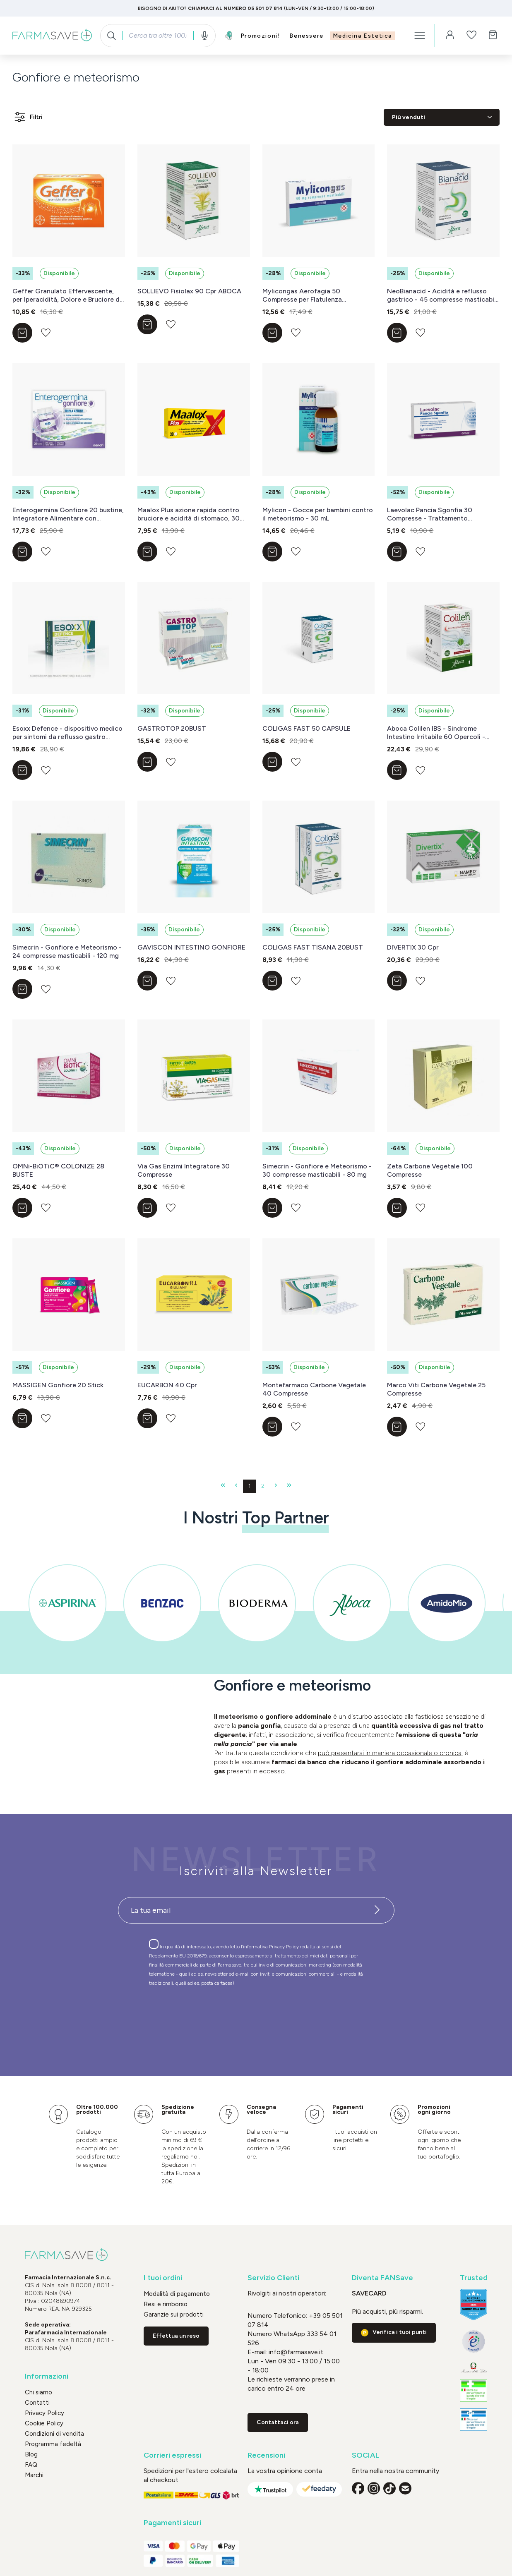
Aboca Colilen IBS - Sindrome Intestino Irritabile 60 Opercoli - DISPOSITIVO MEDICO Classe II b (437, 732)
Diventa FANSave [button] (382, 2278)
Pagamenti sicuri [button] (172, 2522)
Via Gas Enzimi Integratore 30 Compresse (183, 1170)
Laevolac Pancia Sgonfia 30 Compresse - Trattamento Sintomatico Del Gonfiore (429, 514)
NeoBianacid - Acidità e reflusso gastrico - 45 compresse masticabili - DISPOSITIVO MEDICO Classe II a (442, 295)
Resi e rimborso (165, 2304)
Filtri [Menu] (28, 117)
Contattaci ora (278, 2422)
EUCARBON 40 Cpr (167, 1385)
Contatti (37, 2402)
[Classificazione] (442, 117)
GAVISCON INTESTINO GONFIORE (191, 947)
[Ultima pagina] (289, 1485)
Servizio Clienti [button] (273, 2278)
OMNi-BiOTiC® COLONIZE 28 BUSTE (58, 1170)
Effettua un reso (176, 2335)
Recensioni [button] (266, 2455)
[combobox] (158, 36)
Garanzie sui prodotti (174, 2314)
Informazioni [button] (46, 2376)
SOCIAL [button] (366, 2455)
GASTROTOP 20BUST (171, 728)
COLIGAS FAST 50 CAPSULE (306, 728)
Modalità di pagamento (177, 2294)
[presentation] (232, 2016)
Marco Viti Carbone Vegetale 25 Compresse (436, 1389)
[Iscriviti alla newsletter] (377, 1910)
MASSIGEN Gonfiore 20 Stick (57, 1385)
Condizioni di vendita (54, 2433)
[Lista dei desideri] (471, 36)
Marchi (34, 2475)
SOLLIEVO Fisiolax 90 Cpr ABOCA (189, 291)
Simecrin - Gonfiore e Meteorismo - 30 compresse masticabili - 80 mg (317, 1170)
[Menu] (419, 35)
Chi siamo (38, 2392)
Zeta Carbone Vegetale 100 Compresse (430, 1170)
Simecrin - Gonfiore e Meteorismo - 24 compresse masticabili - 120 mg (67, 951)
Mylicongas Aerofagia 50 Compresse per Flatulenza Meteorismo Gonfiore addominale (314, 295)
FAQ (31, 2464)
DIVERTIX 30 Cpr (413, 947)
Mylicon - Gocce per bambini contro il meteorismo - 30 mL (317, 514)
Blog (31, 2454)
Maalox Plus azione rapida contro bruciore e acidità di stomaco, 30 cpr (188, 514)
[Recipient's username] (240, 1910)
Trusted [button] (473, 2278)
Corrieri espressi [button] (172, 2455)
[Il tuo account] (450, 35)
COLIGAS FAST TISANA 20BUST (312, 947)
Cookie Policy (44, 2423)
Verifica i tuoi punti (400, 2332)
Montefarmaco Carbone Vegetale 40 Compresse (314, 1389)
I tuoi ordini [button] (163, 2278)
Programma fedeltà (53, 2444)
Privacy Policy (284, 1947)
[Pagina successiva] (276, 1485)
